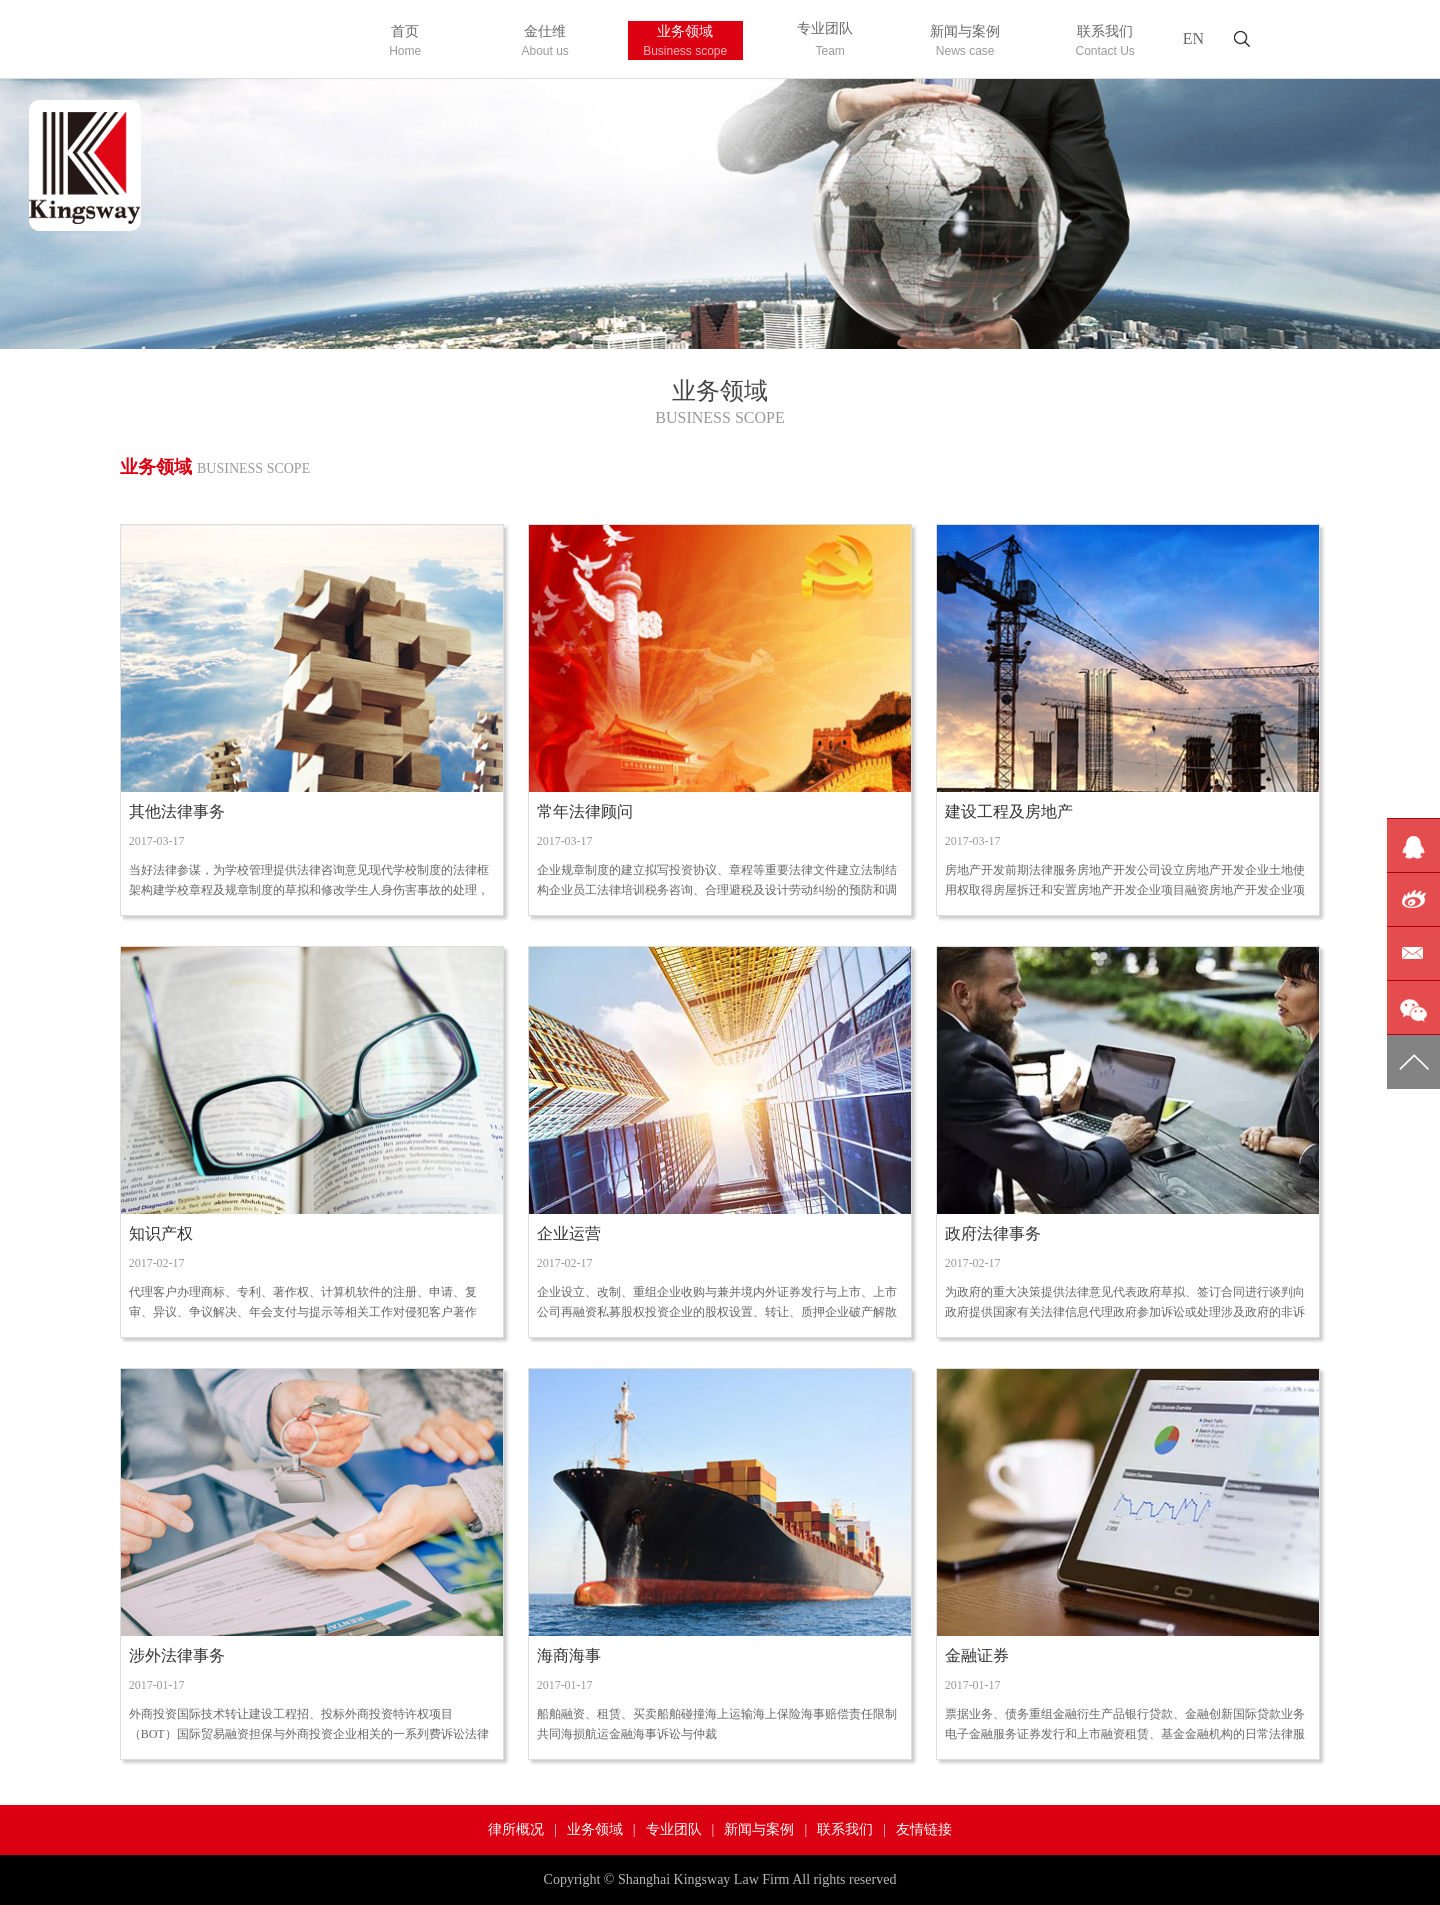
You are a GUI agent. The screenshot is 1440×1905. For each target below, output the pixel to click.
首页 (405, 42)
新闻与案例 (965, 42)
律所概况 (516, 1829)
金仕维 (545, 42)
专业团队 (825, 40)
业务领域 (685, 42)
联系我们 (1105, 42)
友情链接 (924, 1829)
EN (1193, 38)
